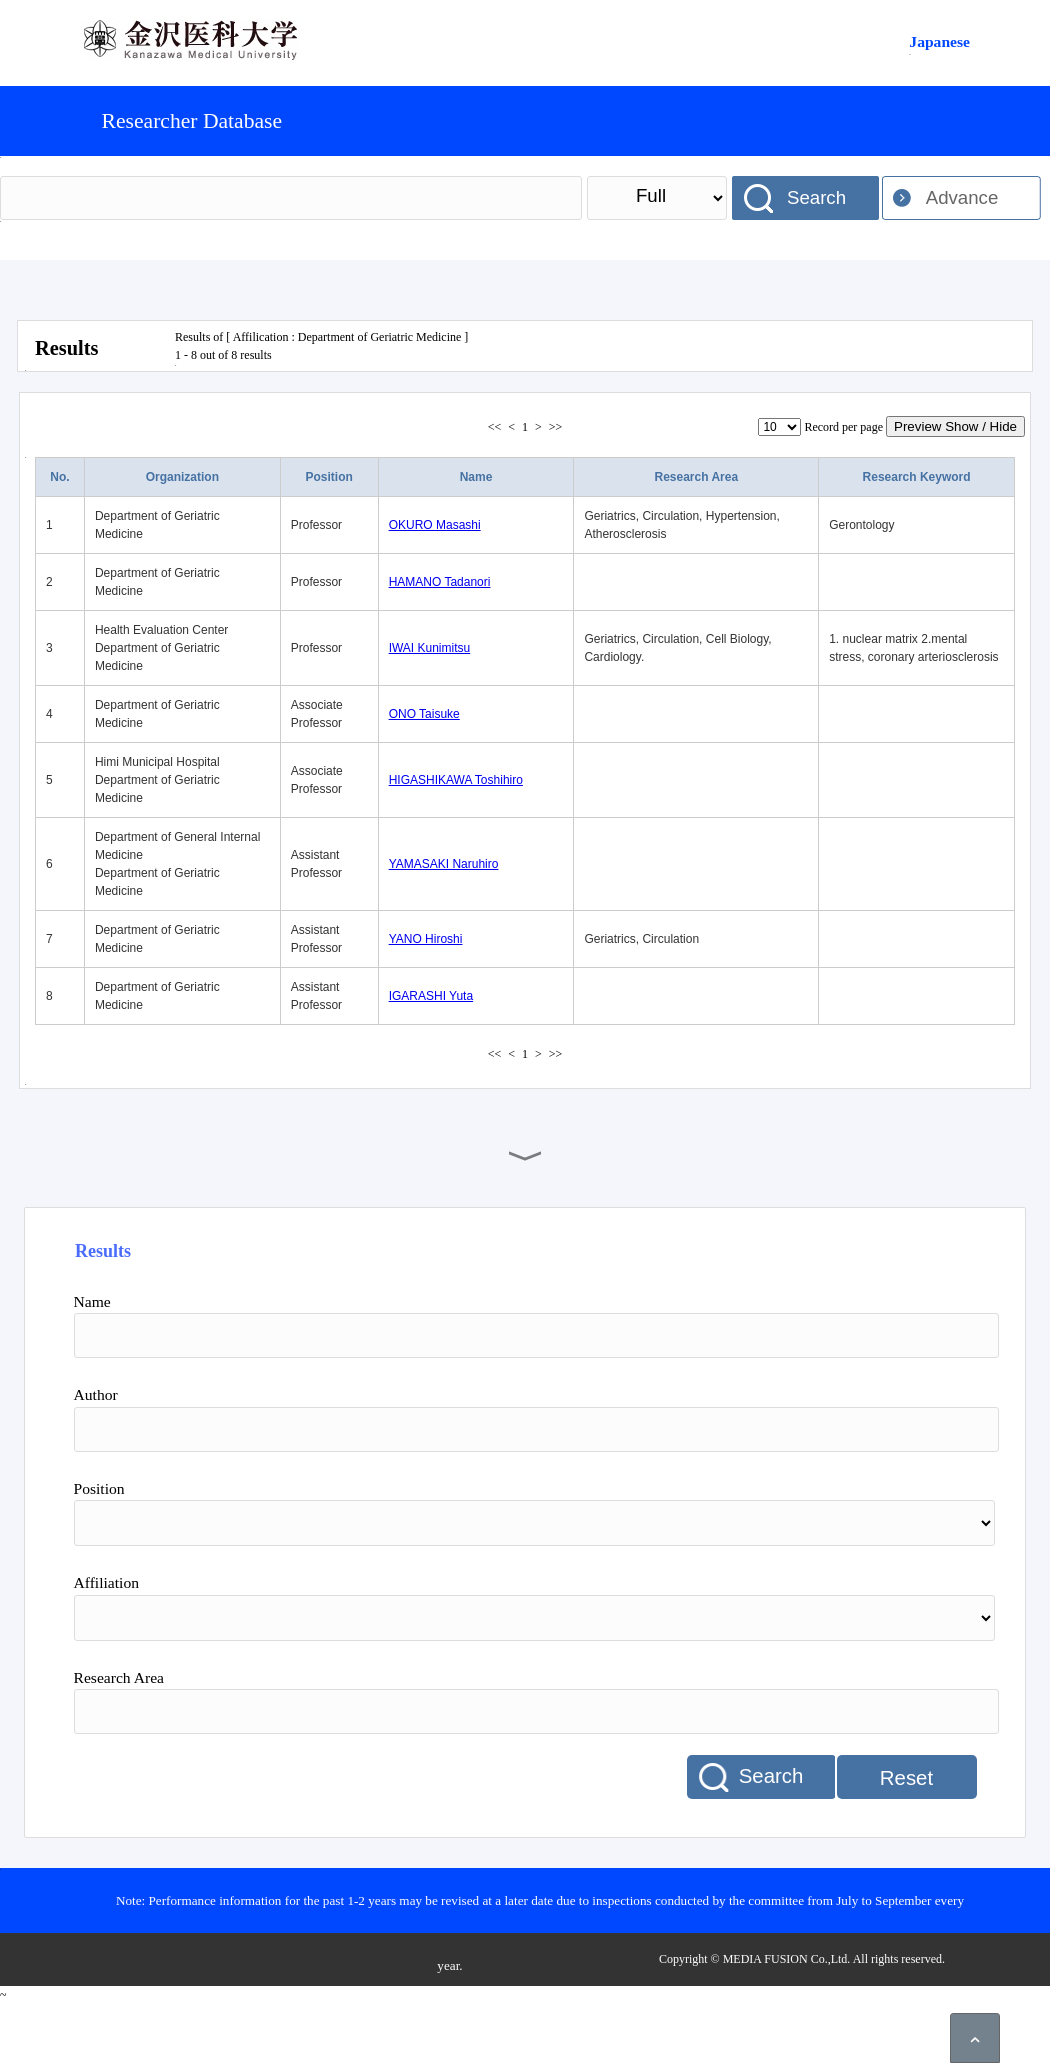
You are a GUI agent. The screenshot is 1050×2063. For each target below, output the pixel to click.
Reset (906, 1778)
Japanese (939, 41)
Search (816, 197)
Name (476, 477)
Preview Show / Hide (955, 426)
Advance (962, 197)
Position (329, 477)
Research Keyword (917, 477)
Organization (182, 477)
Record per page (843, 427)
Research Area (696, 477)
